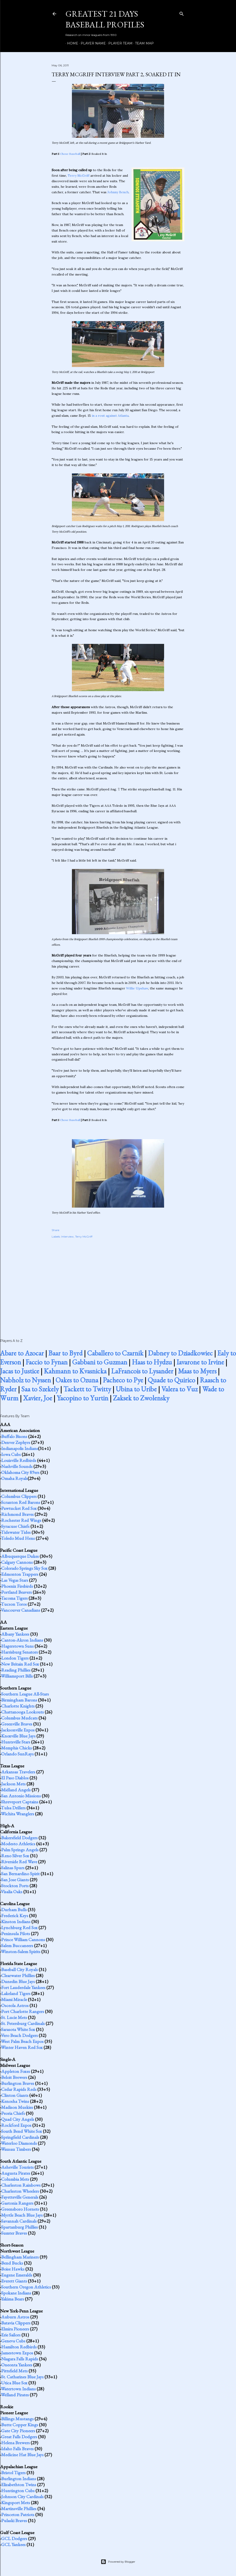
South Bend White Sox (21, 2131)
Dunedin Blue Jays (18, 1981)
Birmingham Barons (19, 1700)
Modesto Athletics (18, 1844)
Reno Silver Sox (15, 1856)
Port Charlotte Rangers (22, 2011)
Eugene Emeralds (16, 2275)
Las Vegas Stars (14, 1580)
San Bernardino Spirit (20, 1874)
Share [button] (55, 1230)
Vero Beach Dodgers (19, 2035)
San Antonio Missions (21, 1796)
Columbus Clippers (19, 1496)
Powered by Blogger (118, 2561)
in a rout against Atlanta (110, 416)
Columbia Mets (15, 2179)
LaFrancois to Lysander (142, 1371)
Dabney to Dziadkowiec (180, 1353)
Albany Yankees (15, 1634)
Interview (67, 1236)
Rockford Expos (16, 2125)
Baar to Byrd (65, 1353)
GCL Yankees (13, 2544)
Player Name (91, 43)
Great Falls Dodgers (19, 2437)
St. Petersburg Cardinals (23, 2023)
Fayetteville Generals (19, 2197)
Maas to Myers (197, 1371)
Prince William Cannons (23, 1939)
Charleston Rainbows (21, 2185)
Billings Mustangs (17, 2419)
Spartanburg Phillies (19, 2227)
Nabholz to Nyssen (25, 1380)
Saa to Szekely (40, 1389)
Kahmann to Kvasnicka (75, 1371)
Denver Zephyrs (15, 1442)
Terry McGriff (78, 175)
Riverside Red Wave (19, 1862)
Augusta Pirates (15, 2173)
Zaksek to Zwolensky (141, 1398)
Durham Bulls (14, 1910)
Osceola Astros (15, 2005)
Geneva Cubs (13, 2341)
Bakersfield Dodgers (19, 1838)
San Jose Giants (15, 1880)
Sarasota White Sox (18, 2029)
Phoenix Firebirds (17, 1586)
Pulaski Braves (14, 2520)
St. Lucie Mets (14, 2017)
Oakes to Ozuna (77, 1380)
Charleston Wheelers (20, 2191)
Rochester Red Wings (21, 1520)
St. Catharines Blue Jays (22, 2377)
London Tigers (15, 1658)
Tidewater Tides (16, 1532)
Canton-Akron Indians (22, 1640)
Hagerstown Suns (17, 1646)
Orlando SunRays (17, 1754)
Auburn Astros (15, 2317)
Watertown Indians (18, 2389)
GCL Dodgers (14, 2538)
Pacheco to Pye (123, 1380)
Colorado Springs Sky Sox (24, 1568)
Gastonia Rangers (17, 2203)
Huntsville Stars (15, 1742)
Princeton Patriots (17, 2514)
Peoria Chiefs (13, 2113)
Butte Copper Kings (19, 2425)
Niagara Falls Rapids (19, 2359)
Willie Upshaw (137, 988)
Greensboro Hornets (20, 2209)
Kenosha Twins (15, 2101)
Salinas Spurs (12, 1868)
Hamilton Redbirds (19, 2347)
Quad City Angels (17, 2119)
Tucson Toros (14, 1604)
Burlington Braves (17, 2083)
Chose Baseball (70, 153)
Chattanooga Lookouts (22, 1712)
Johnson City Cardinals (22, 2497)
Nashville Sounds (16, 1466)
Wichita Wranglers (17, 1814)
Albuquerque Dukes (20, 1556)
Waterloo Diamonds (19, 2143)
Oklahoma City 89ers (20, 1472)
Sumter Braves (14, 2233)
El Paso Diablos (15, 1778)
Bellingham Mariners (20, 2257)
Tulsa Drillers (13, 1808)
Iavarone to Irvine (200, 1362)
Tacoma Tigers (14, 1598)
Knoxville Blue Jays (18, 1736)
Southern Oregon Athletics (26, 2287)
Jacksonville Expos (18, 1730)
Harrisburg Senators (19, 1652)
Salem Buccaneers (17, 1945)
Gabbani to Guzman (99, 1362)
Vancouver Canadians (20, 1610)
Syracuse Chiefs (15, 1526)
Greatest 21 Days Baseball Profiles (104, 19)
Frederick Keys (14, 1916)
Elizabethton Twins (18, 2485)
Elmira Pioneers (15, 2329)
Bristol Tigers (13, 2473)
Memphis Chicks (16, 1748)
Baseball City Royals (19, 1969)
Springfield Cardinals (20, 2137)
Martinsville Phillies (18, 2508)
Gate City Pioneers (18, 2431)
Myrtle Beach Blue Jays (22, 2215)
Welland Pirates (15, 2395)
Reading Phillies (15, 1670)
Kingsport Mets (15, 2503)
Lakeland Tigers (15, 1993)
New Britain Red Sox (20, 1664)
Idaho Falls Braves (17, 2449)
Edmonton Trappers (19, 1574)
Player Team (119, 43)
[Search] (181, 12)
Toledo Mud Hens (18, 1538)
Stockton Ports (15, 1886)
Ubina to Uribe (136, 1389)
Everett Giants (14, 2281)
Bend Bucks (12, 2263)
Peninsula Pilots (15, 1933)
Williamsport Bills (17, 1676)
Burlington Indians (18, 2479)
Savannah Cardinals (19, 2221)
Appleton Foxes (15, 2071)
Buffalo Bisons (14, 1436)
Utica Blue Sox (14, 2383)
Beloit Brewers (14, 2077)
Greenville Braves (16, 1724)
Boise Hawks (12, 2269)
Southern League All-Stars (25, 1694)
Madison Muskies (17, 2107)
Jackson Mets (13, 1784)
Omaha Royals (14, 1478)
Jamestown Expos (17, 2353)
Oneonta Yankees (16, 2365)
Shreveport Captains (19, 1802)
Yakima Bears (12, 2299)
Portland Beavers (16, 1592)
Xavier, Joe (37, 1398)
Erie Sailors (11, 2335)
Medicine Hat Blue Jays (22, 2455)
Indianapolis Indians (19, 1448)
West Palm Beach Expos (22, 2041)
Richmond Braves (17, 1514)
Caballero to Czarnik (115, 1353)
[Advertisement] (118, 1283)
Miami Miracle (14, 1999)
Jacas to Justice (19, 1371)
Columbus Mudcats (19, 1718)
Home (71, 43)
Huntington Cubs (18, 2491)
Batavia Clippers (15, 2323)
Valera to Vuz (179, 1389)
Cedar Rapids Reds (18, 2089)
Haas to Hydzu (152, 1362)
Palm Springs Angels (19, 1850)
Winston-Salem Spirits (20, 1951)
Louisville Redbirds (18, 1460)
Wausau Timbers (16, 2149)
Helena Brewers (15, 2443)
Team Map (142, 43)
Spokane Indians (16, 2293)
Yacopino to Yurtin (82, 1398)
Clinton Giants (14, 2095)
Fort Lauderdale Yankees (23, 1987)
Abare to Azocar (22, 1353)
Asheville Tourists (17, 2167)
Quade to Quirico (171, 1380)
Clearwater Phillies (18, 1975)
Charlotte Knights (18, 1706)
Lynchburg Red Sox (19, 1928)
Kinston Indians (15, 1922)
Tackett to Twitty (87, 1389)
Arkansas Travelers (18, 1772)
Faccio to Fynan (47, 1362)
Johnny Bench (118, 192)
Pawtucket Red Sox (19, 1508)
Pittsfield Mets (14, 2371)
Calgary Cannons (17, 1562)
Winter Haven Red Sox (22, 2047)
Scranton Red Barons (20, 1502)
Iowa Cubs (11, 1454)
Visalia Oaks (11, 1892)
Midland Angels (16, 1790)
